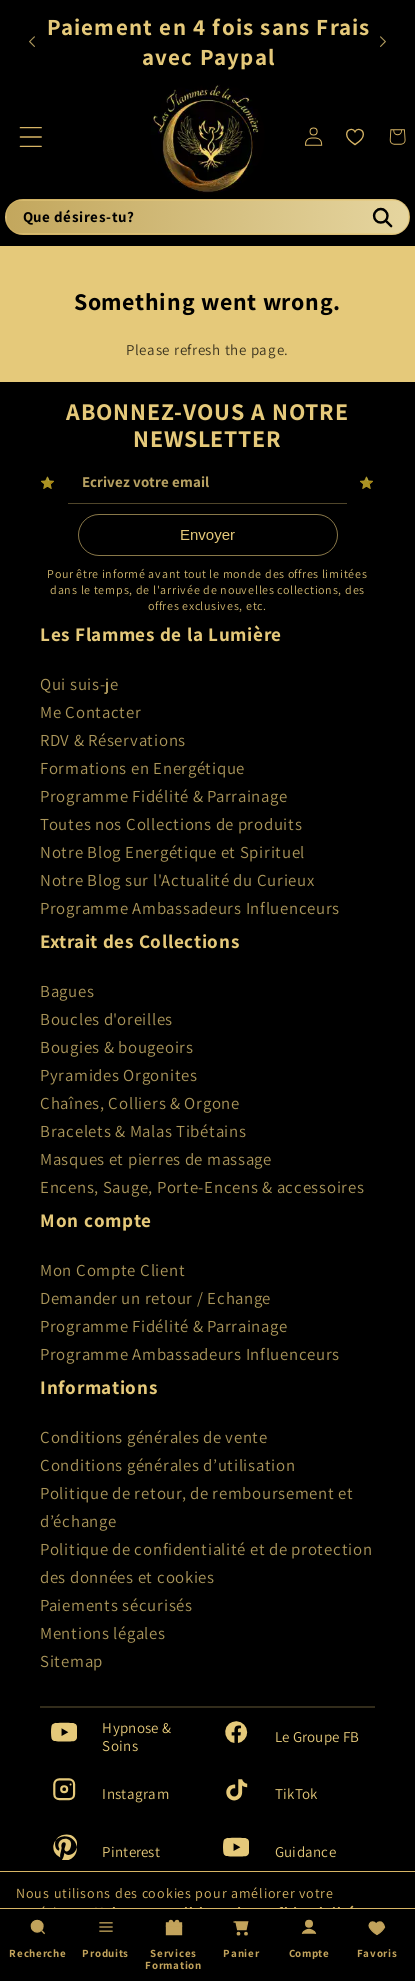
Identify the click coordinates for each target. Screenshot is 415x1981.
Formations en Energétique (142, 768)
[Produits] (106, 1944)
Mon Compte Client (112, 1270)
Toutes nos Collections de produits (171, 824)
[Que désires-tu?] (207, 217)
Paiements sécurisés (116, 1605)
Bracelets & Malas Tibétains (143, 1131)
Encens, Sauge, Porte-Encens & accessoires (202, 1187)
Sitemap (71, 1661)
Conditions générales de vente (154, 1437)
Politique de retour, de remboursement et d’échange (197, 1507)
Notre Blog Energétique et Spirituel (172, 852)
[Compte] (309, 1944)
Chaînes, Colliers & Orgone (140, 1103)
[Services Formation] (174, 1944)
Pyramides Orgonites (119, 1075)
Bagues (67, 991)
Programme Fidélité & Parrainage (163, 796)
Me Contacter (91, 712)
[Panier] (241, 1944)
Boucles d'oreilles (106, 1019)
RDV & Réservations (113, 740)
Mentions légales (103, 1633)
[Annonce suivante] (382, 42)
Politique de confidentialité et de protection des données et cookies (206, 1563)
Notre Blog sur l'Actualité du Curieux (177, 880)
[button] (31, 136)
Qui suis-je (79, 684)
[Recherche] (382, 217)
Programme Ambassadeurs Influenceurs (190, 908)
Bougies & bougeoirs (117, 1047)
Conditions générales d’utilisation (167, 1465)
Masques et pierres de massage (156, 1159)
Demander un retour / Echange (155, 1298)
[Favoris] (355, 137)
